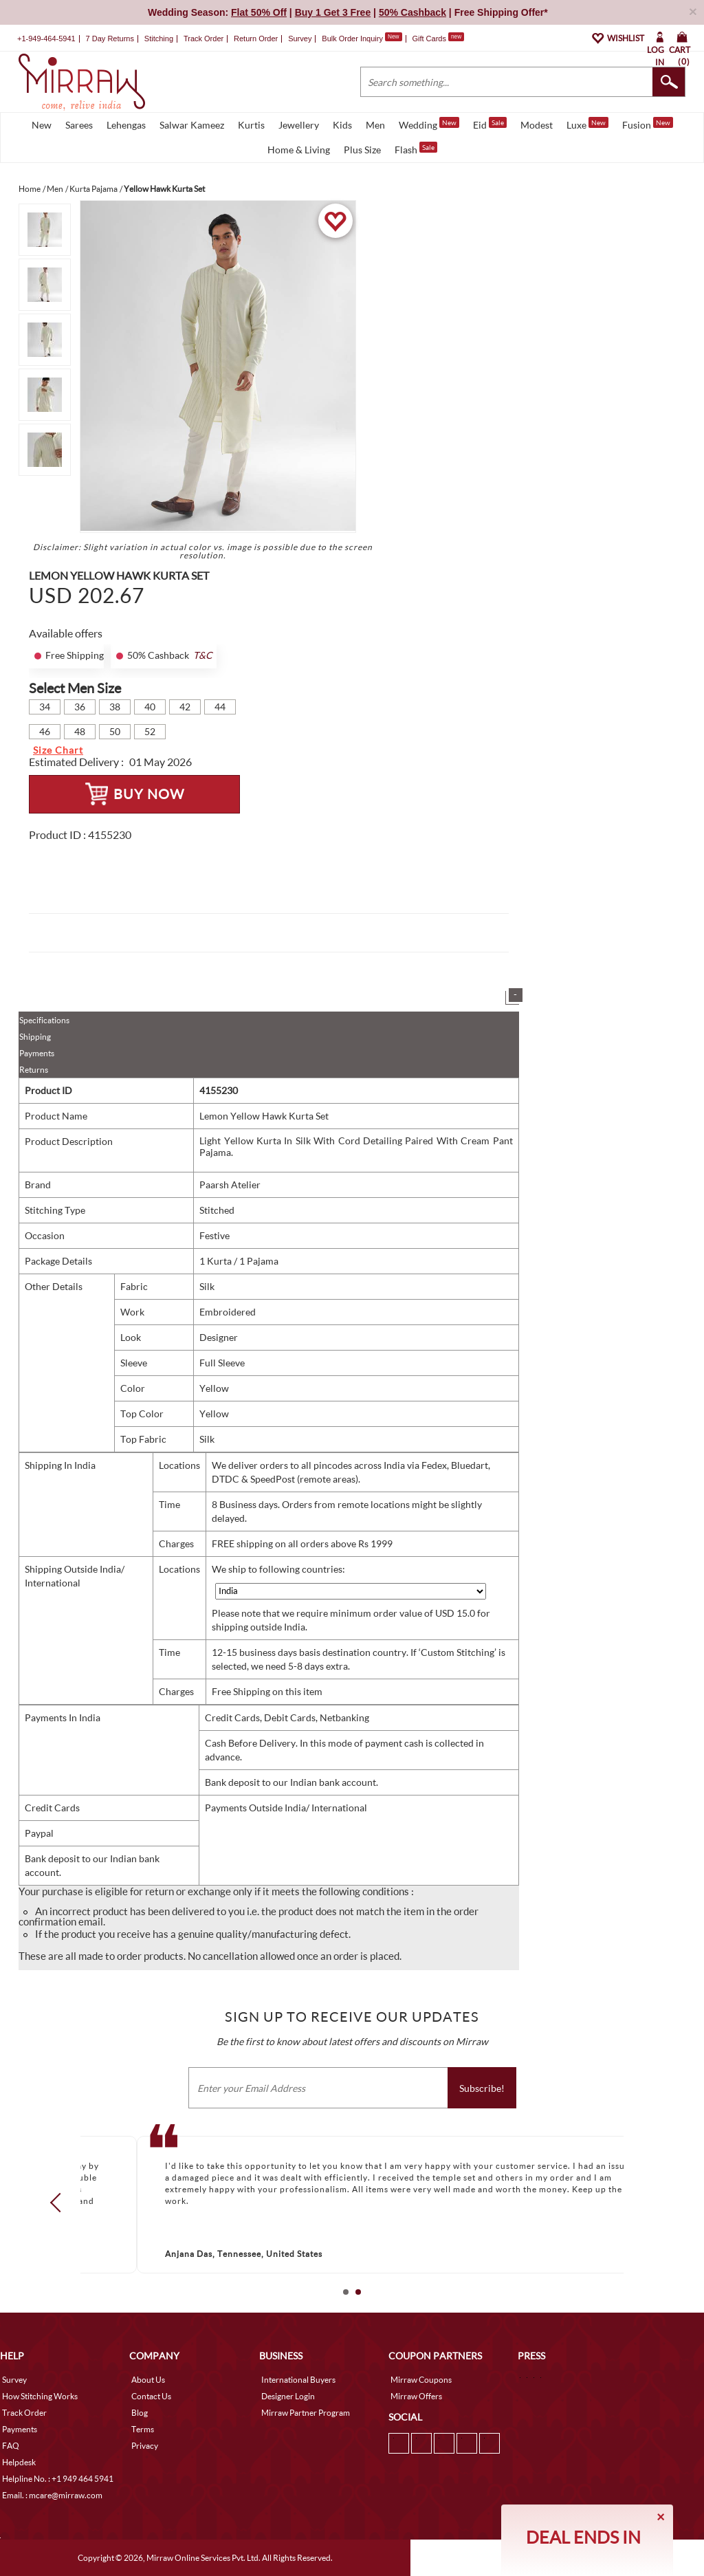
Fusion (647, 124)
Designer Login (288, 2396)
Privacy (144, 2446)
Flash (416, 148)
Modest (536, 125)
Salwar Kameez (192, 125)
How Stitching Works (40, 2396)
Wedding (429, 124)
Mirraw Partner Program (305, 2413)
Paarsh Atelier (230, 1184)
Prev (59, 2202)
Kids (342, 125)
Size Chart (58, 750)
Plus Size (362, 149)
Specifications (44, 1020)
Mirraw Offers (416, 2396)
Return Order (256, 38)
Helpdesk (19, 2462)
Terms (142, 2429)
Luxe (587, 124)
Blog (139, 2413)
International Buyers (298, 2380)
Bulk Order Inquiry (352, 38)
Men (375, 125)
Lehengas (126, 125)
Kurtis (251, 125)
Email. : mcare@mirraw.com (52, 2495)
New (42, 125)
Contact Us (151, 2396)
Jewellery (298, 125)
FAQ (10, 2446)
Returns (33, 1070)
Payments (36, 1053)
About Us (148, 2380)
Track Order (203, 38)
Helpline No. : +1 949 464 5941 (57, 2479)
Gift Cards (438, 38)
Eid (490, 124)
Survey (299, 38)
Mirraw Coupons (421, 2380)
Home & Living (298, 149)
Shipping (35, 1037)
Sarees (79, 125)
